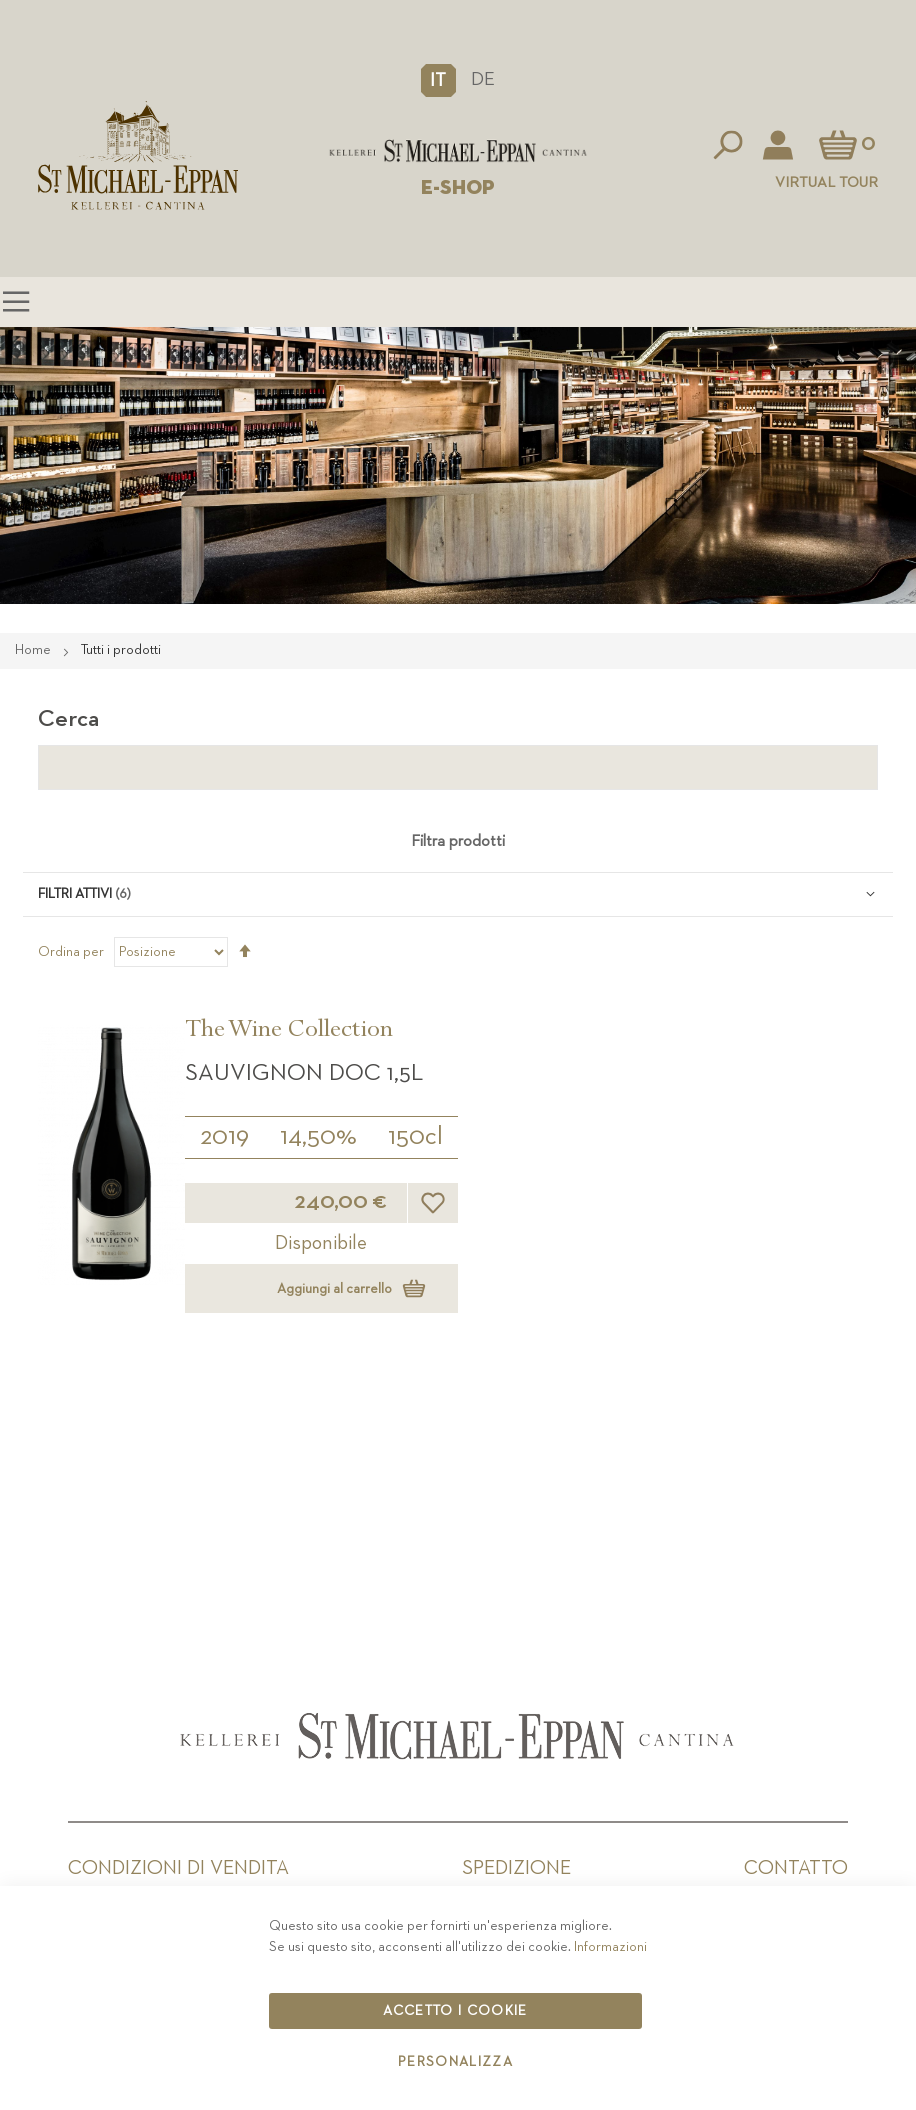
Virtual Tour (826, 182)
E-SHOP (458, 188)
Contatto (796, 1868)
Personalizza (455, 2062)
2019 (224, 1137)
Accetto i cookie (455, 2011)
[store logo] (458, 150)
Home (34, 650)
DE (483, 79)
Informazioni (610, 1947)
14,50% (318, 1137)
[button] (438, 80)
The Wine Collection (289, 1032)
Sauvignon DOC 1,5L (304, 1073)
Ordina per (71, 952)
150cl (415, 1137)
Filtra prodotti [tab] (458, 842)
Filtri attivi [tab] (75, 894)
